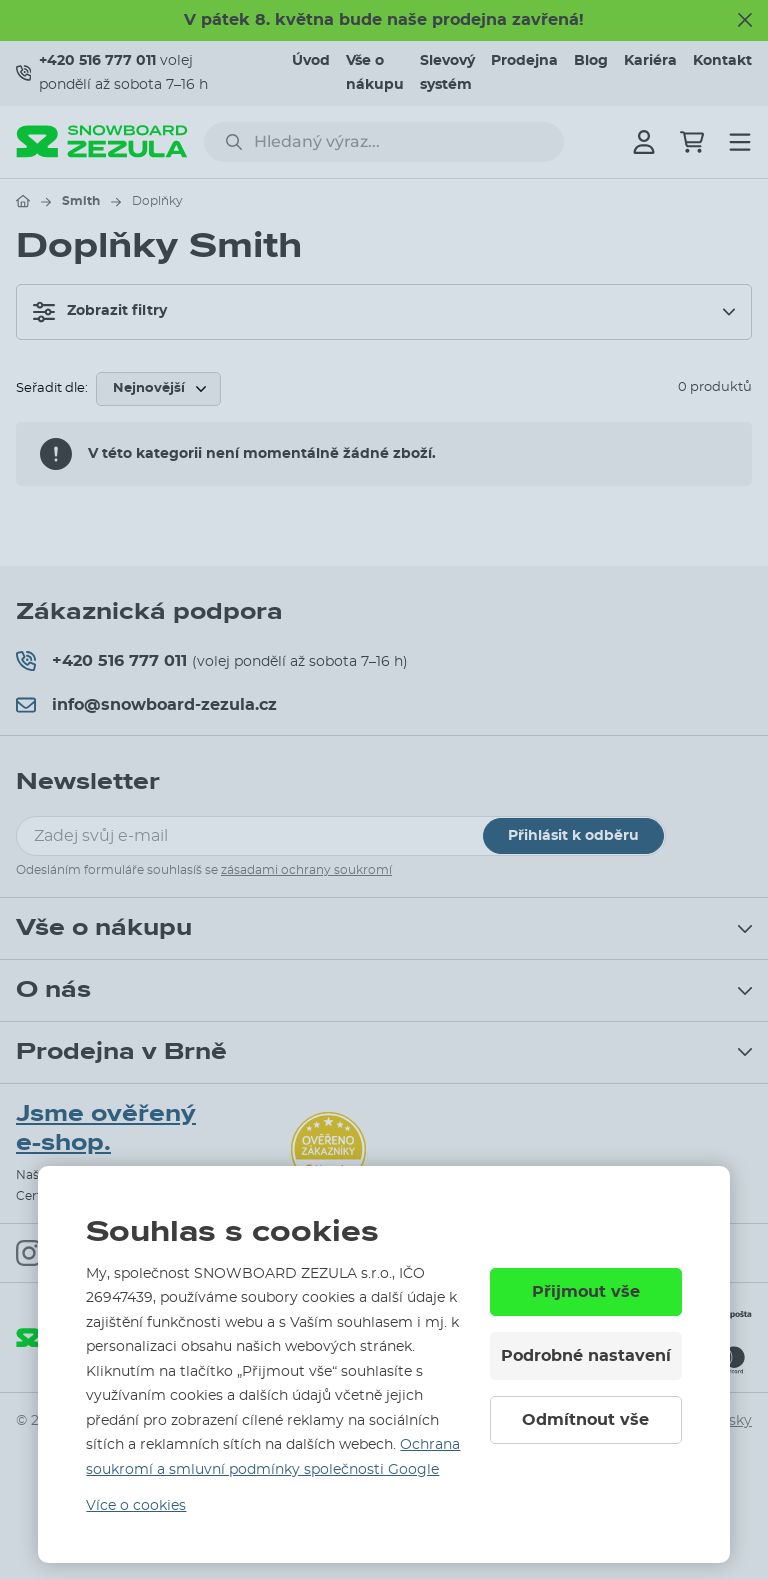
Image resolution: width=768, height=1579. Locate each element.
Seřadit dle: (52, 388)
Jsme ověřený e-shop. (106, 1128)
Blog (591, 61)
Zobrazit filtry (100, 312)
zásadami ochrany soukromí (306, 870)
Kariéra (650, 61)
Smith (81, 201)
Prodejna (524, 61)
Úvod (311, 61)
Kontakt (722, 61)
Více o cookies (136, 1506)
